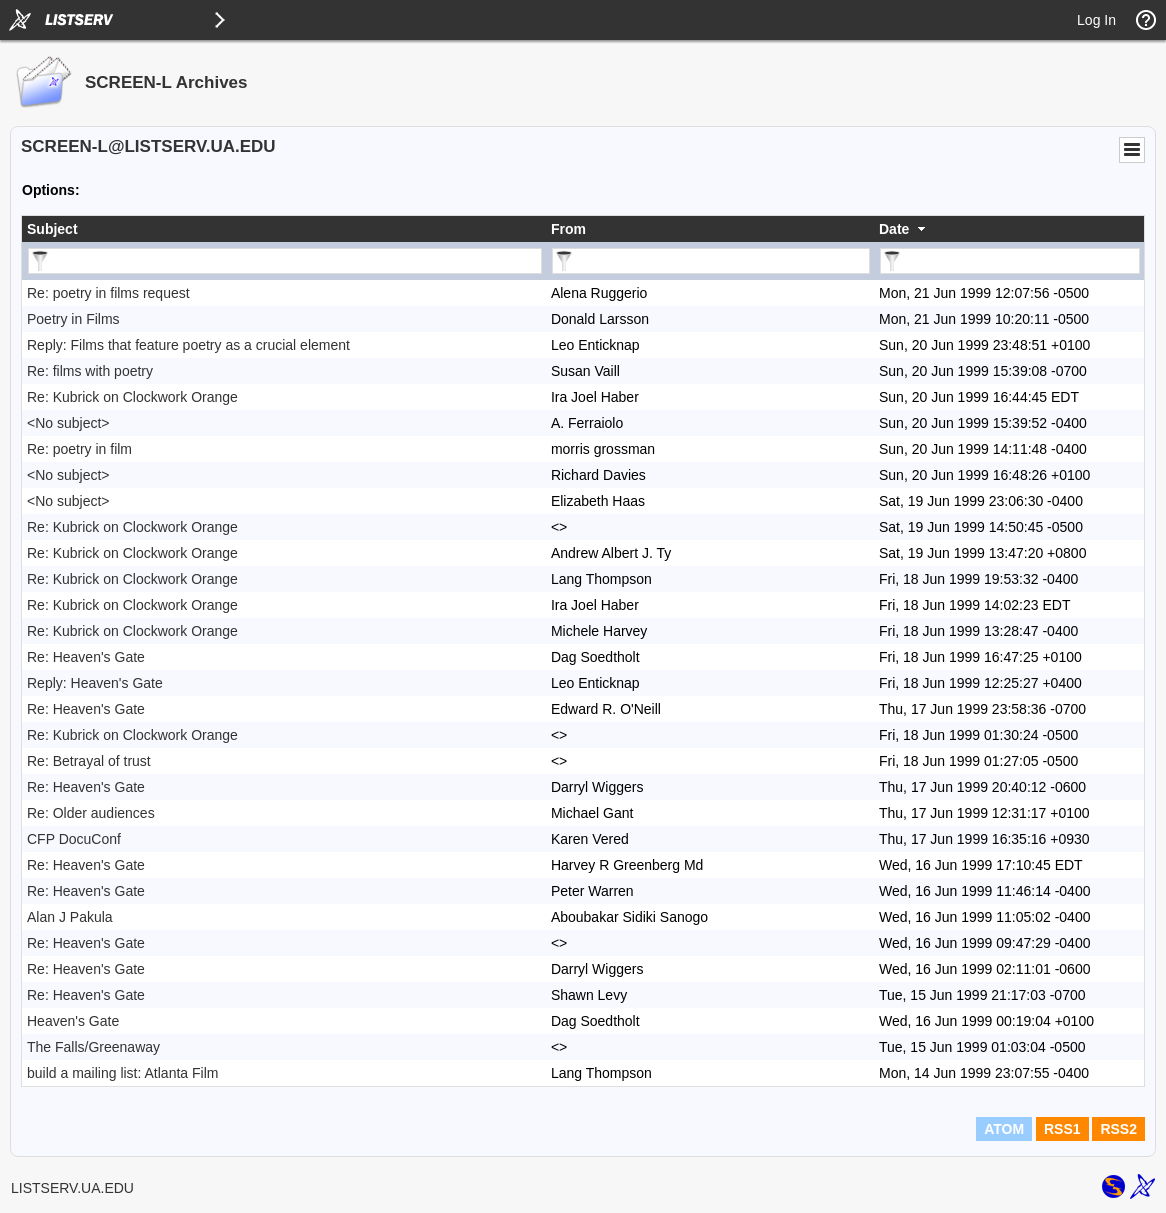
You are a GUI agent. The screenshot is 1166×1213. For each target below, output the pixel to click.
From (568, 229)
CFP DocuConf (74, 839)
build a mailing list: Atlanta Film (122, 1073)
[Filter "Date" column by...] (1010, 261)
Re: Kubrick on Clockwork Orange (132, 397)
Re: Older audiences (91, 813)
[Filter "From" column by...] (711, 261)
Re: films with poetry (90, 371)
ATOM (1004, 1129)
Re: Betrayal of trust (89, 761)
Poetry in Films (73, 319)
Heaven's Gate (73, 1021)
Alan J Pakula (70, 917)
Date (894, 229)
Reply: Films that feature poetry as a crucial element (188, 345)
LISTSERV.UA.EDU (72, 1188)
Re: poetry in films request (108, 293)
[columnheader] (284, 229)
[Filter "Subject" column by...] (285, 261)
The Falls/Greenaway (93, 1047)
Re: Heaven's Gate (86, 657)
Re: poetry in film (79, 449)
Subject (52, 229)
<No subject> (68, 423)
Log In (1096, 20)
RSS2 (1118, 1129)
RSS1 (1062, 1129)
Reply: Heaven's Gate (95, 683)
